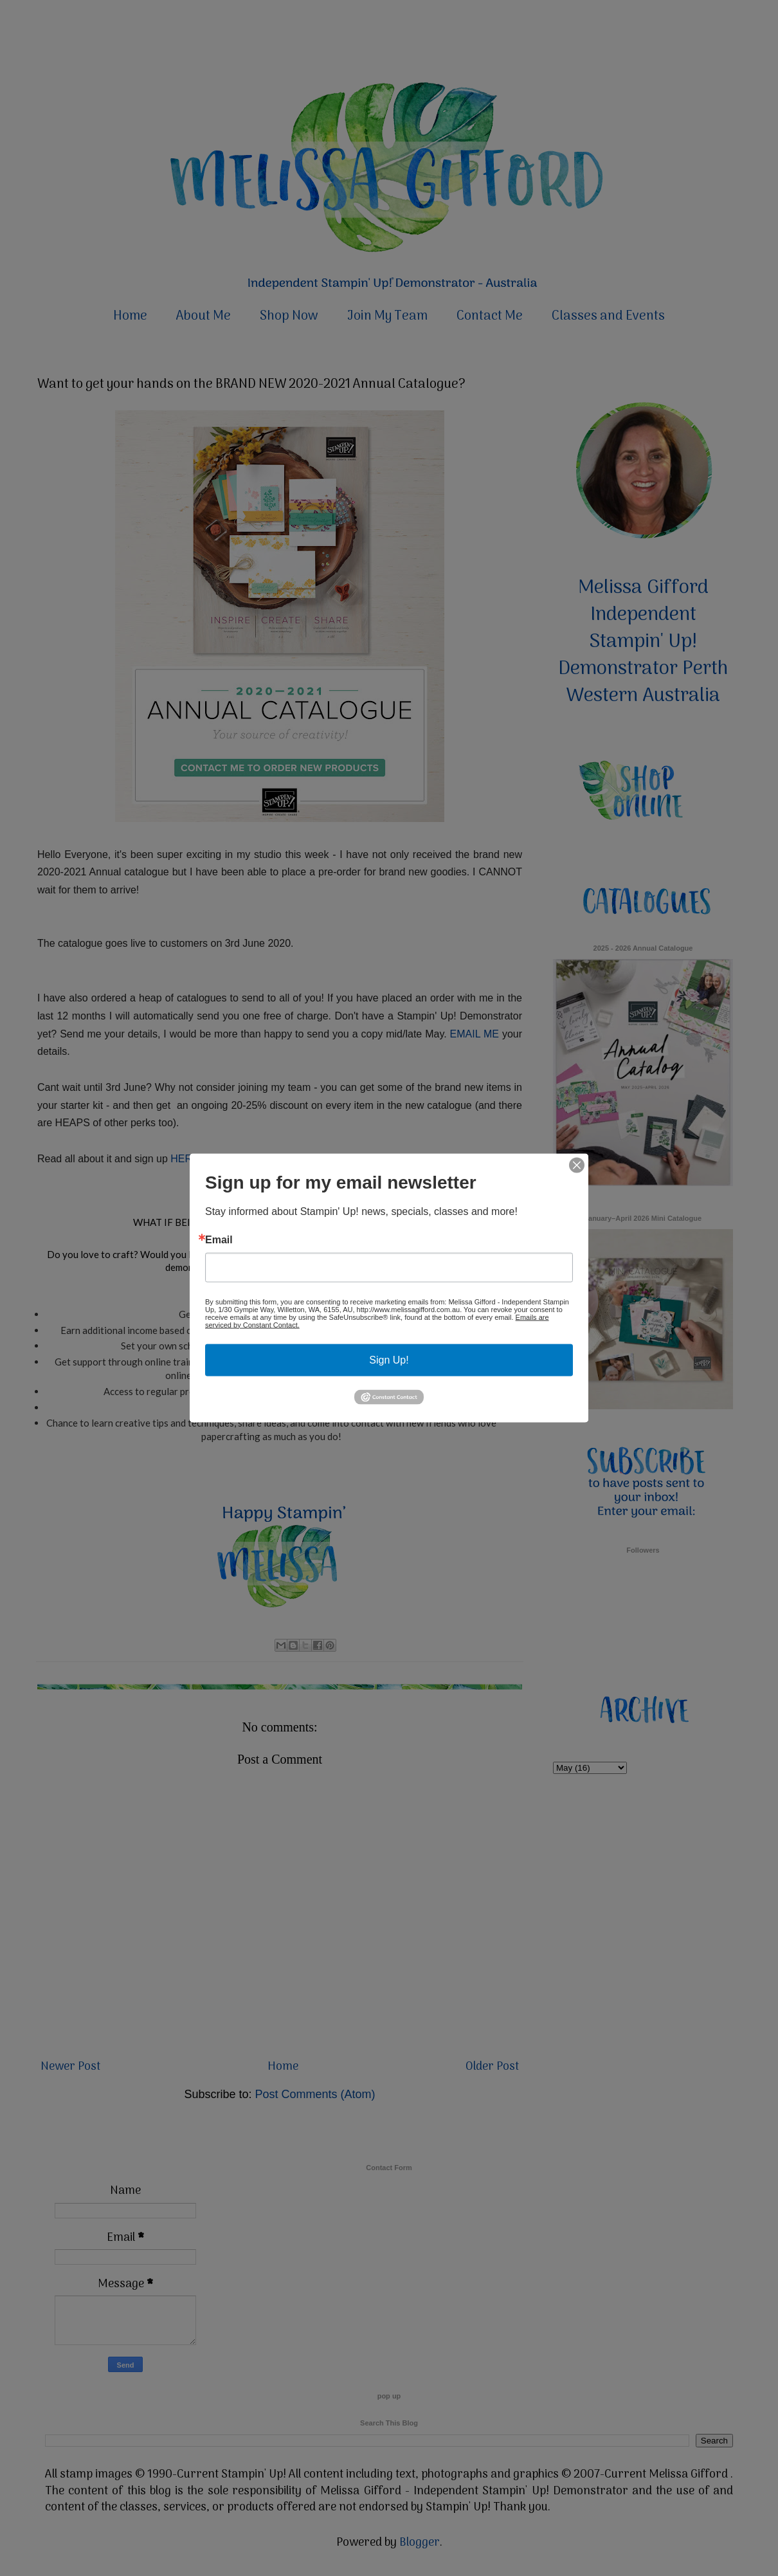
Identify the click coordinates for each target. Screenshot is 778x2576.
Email (219, 1239)
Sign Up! (388, 1359)
